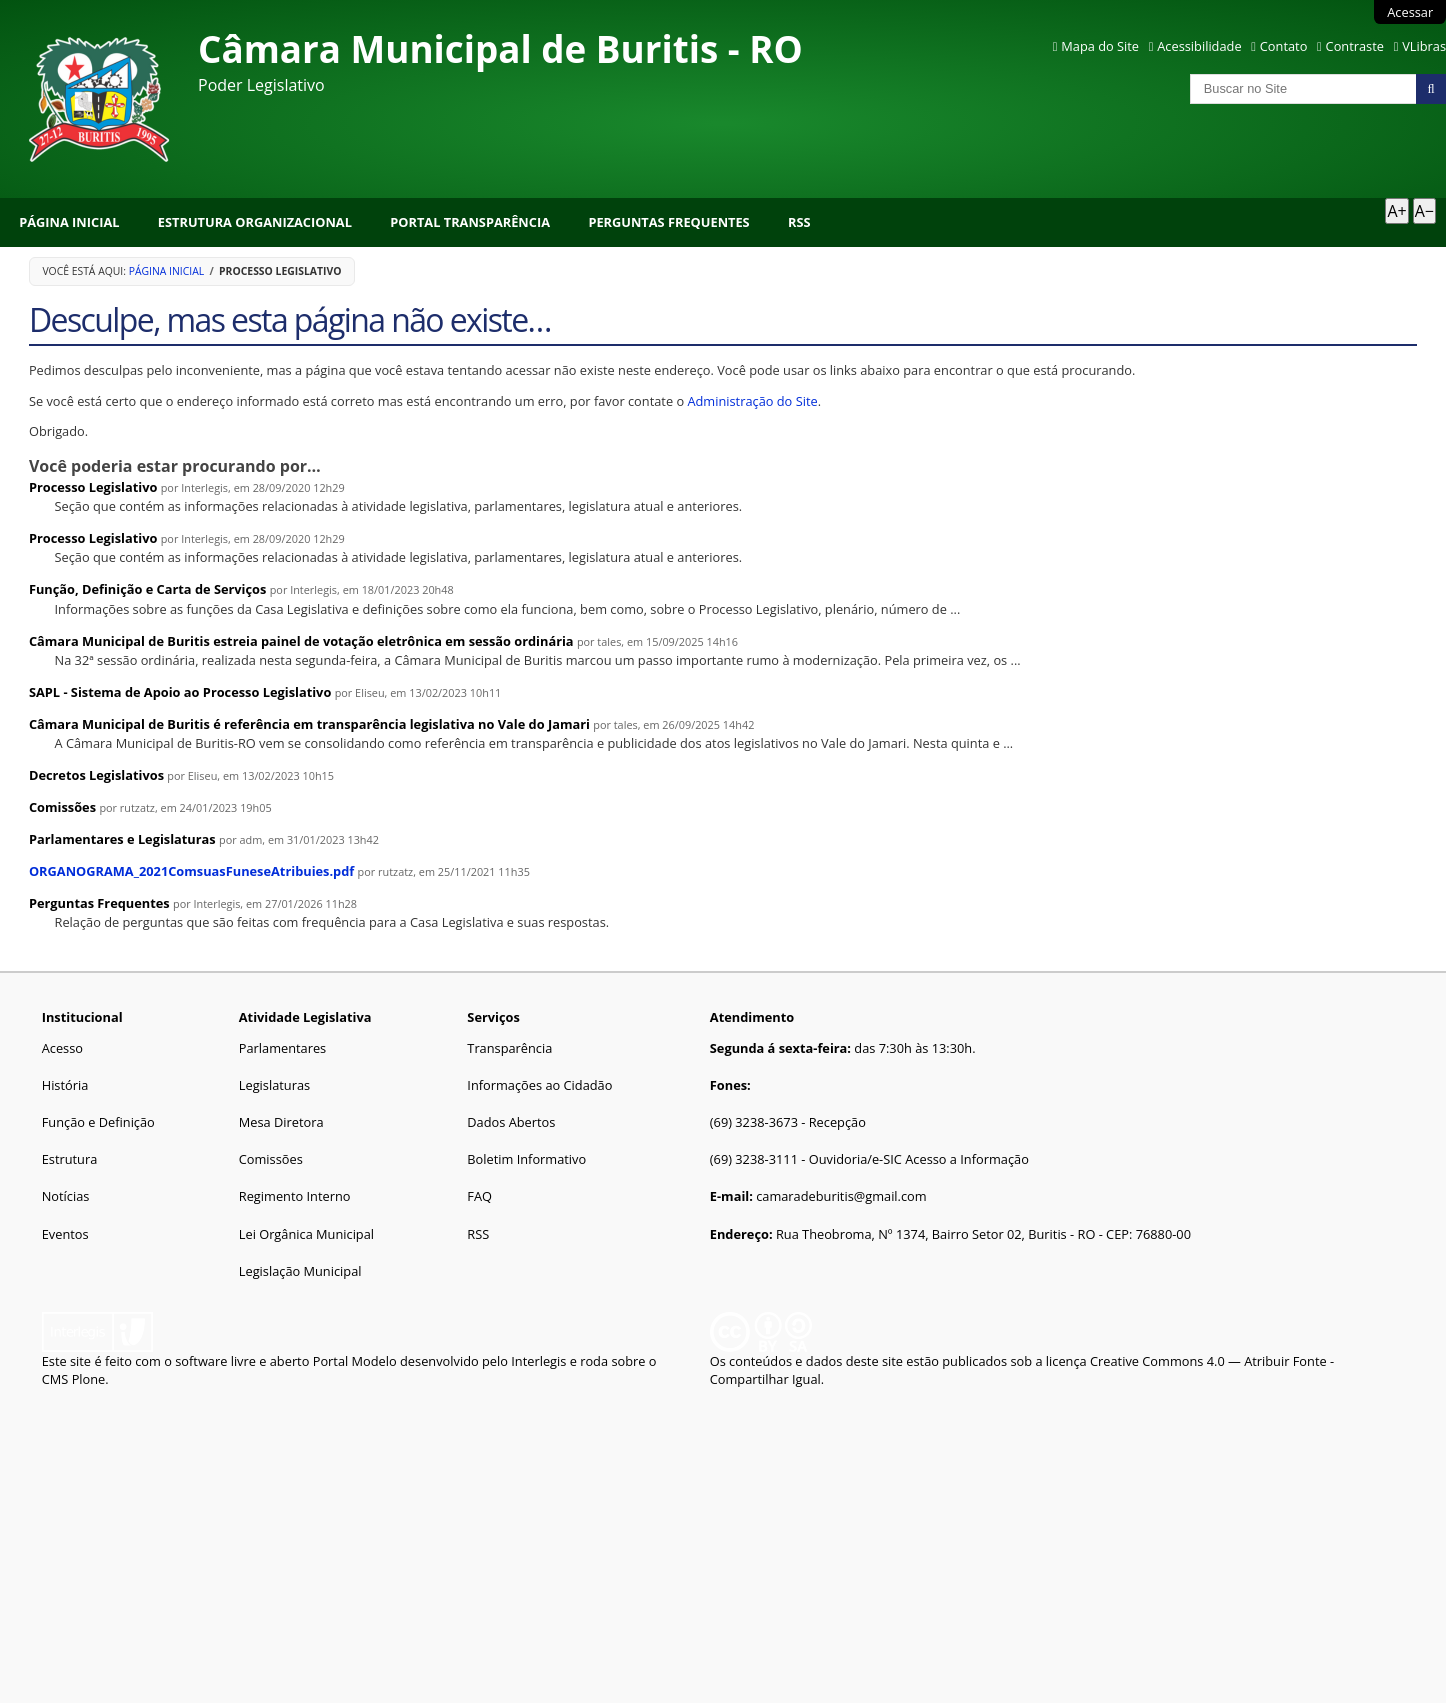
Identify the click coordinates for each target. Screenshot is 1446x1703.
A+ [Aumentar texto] (1396, 211)
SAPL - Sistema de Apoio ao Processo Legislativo (180, 692)
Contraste (1355, 46)
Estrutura (70, 1159)
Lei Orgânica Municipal (306, 1234)
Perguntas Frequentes (668, 222)
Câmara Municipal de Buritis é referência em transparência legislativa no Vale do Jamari (309, 724)
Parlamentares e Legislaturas (122, 839)
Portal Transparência (470, 222)
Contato (1284, 46)
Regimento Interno (295, 1196)
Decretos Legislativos (96, 775)
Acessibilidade (1199, 46)
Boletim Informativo (526, 1159)
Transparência (509, 1048)
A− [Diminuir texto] (1424, 211)
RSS (799, 222)
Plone (89, 1379)
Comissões (62, 807)
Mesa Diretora (281, 1122)
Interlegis (538, 1361)
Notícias (66, 1196)
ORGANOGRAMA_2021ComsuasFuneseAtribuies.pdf (191, 871)
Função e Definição (98, 1122)
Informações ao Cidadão (539, 1085)
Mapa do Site (1100, 46)
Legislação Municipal (300, 1271)
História (65, 1085)
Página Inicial (69, 222)
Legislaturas (274, 1085)
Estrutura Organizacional (255, 222)
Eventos (65, 1234)
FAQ (479, 1196)
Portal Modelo (355, 1361)
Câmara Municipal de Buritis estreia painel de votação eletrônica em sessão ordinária (301, 641)
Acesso (62, 1048)
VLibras (1424, 46)
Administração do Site (752, 401)
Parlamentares (282, 1048)
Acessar (1410, 12)
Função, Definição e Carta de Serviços (147, 589)
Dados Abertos (511, 1122)
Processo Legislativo (93, 487)
